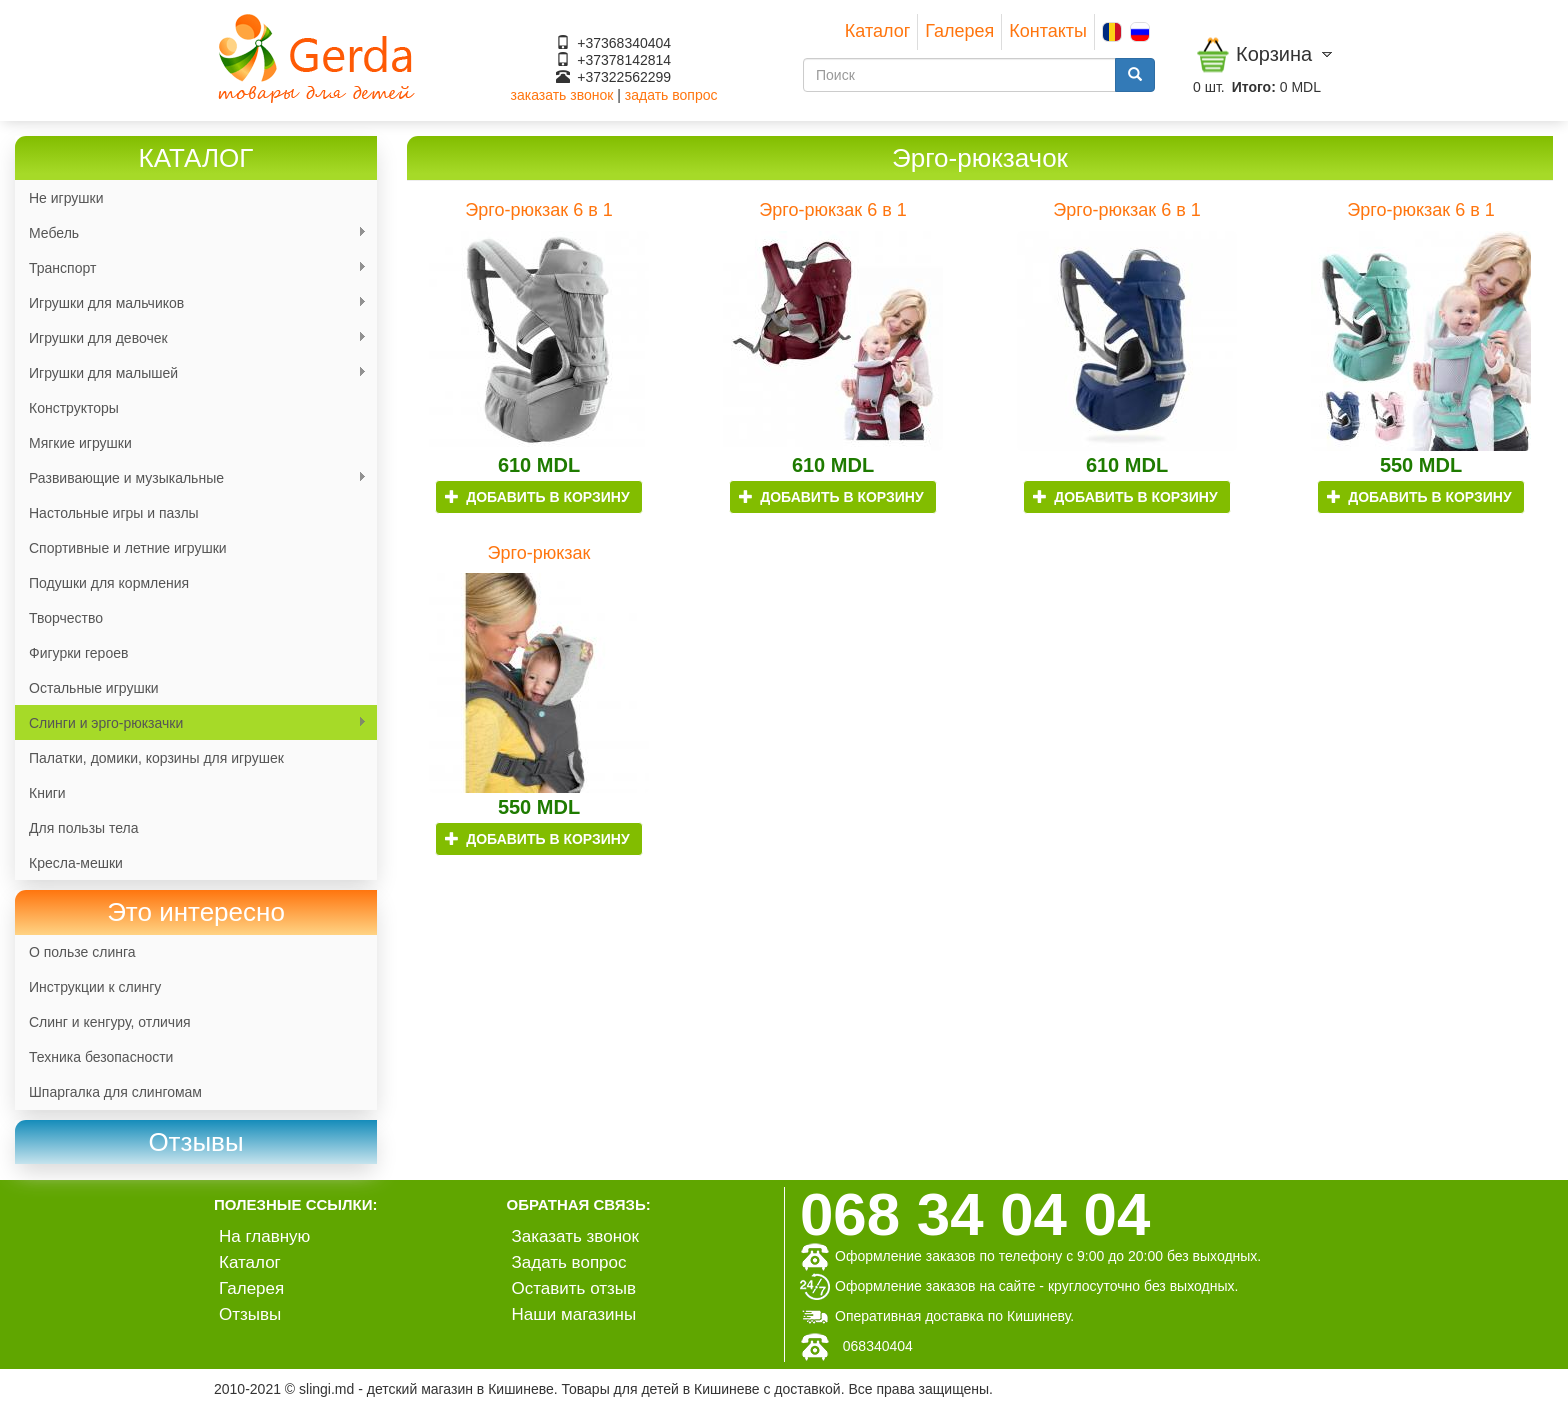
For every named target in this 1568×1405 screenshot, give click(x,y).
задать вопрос (671, 95)
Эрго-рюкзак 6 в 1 (538, 210)
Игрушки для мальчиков (191, 303)
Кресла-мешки (76, 863)
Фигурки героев (78, 653)
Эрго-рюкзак (539, 553)
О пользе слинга (82, 952)
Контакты (1048, 31)
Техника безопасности (101, 1057)
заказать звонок (562, 95)
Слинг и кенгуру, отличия (110, 1022)
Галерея (959, 31)
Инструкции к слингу (95, 987)
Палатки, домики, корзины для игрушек (156, 758)
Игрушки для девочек (191, 338)
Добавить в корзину (537, 497)
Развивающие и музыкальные (191, 478)
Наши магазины (574, 1314)
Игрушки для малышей (191, 373)
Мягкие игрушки (80, 443)
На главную (264, 1236)
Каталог (877, 31)
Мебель (191, 233)
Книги (47, 793)
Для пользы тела (84, 828)
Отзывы (250, 1314)
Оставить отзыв (574, 1288)
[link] (196, 1142)
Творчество (66, 618)
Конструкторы (74, 408)
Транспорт (191, 268)
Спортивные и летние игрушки (128, 548)
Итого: (1254, 87)
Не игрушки (66, 198)
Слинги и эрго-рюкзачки (191, 723)
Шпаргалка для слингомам (115, 1092)
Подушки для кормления (109, 583)
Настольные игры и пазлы (114, 513)
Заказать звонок (575, 1236)
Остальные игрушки (94, 688)
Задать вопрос (569, 1262)
